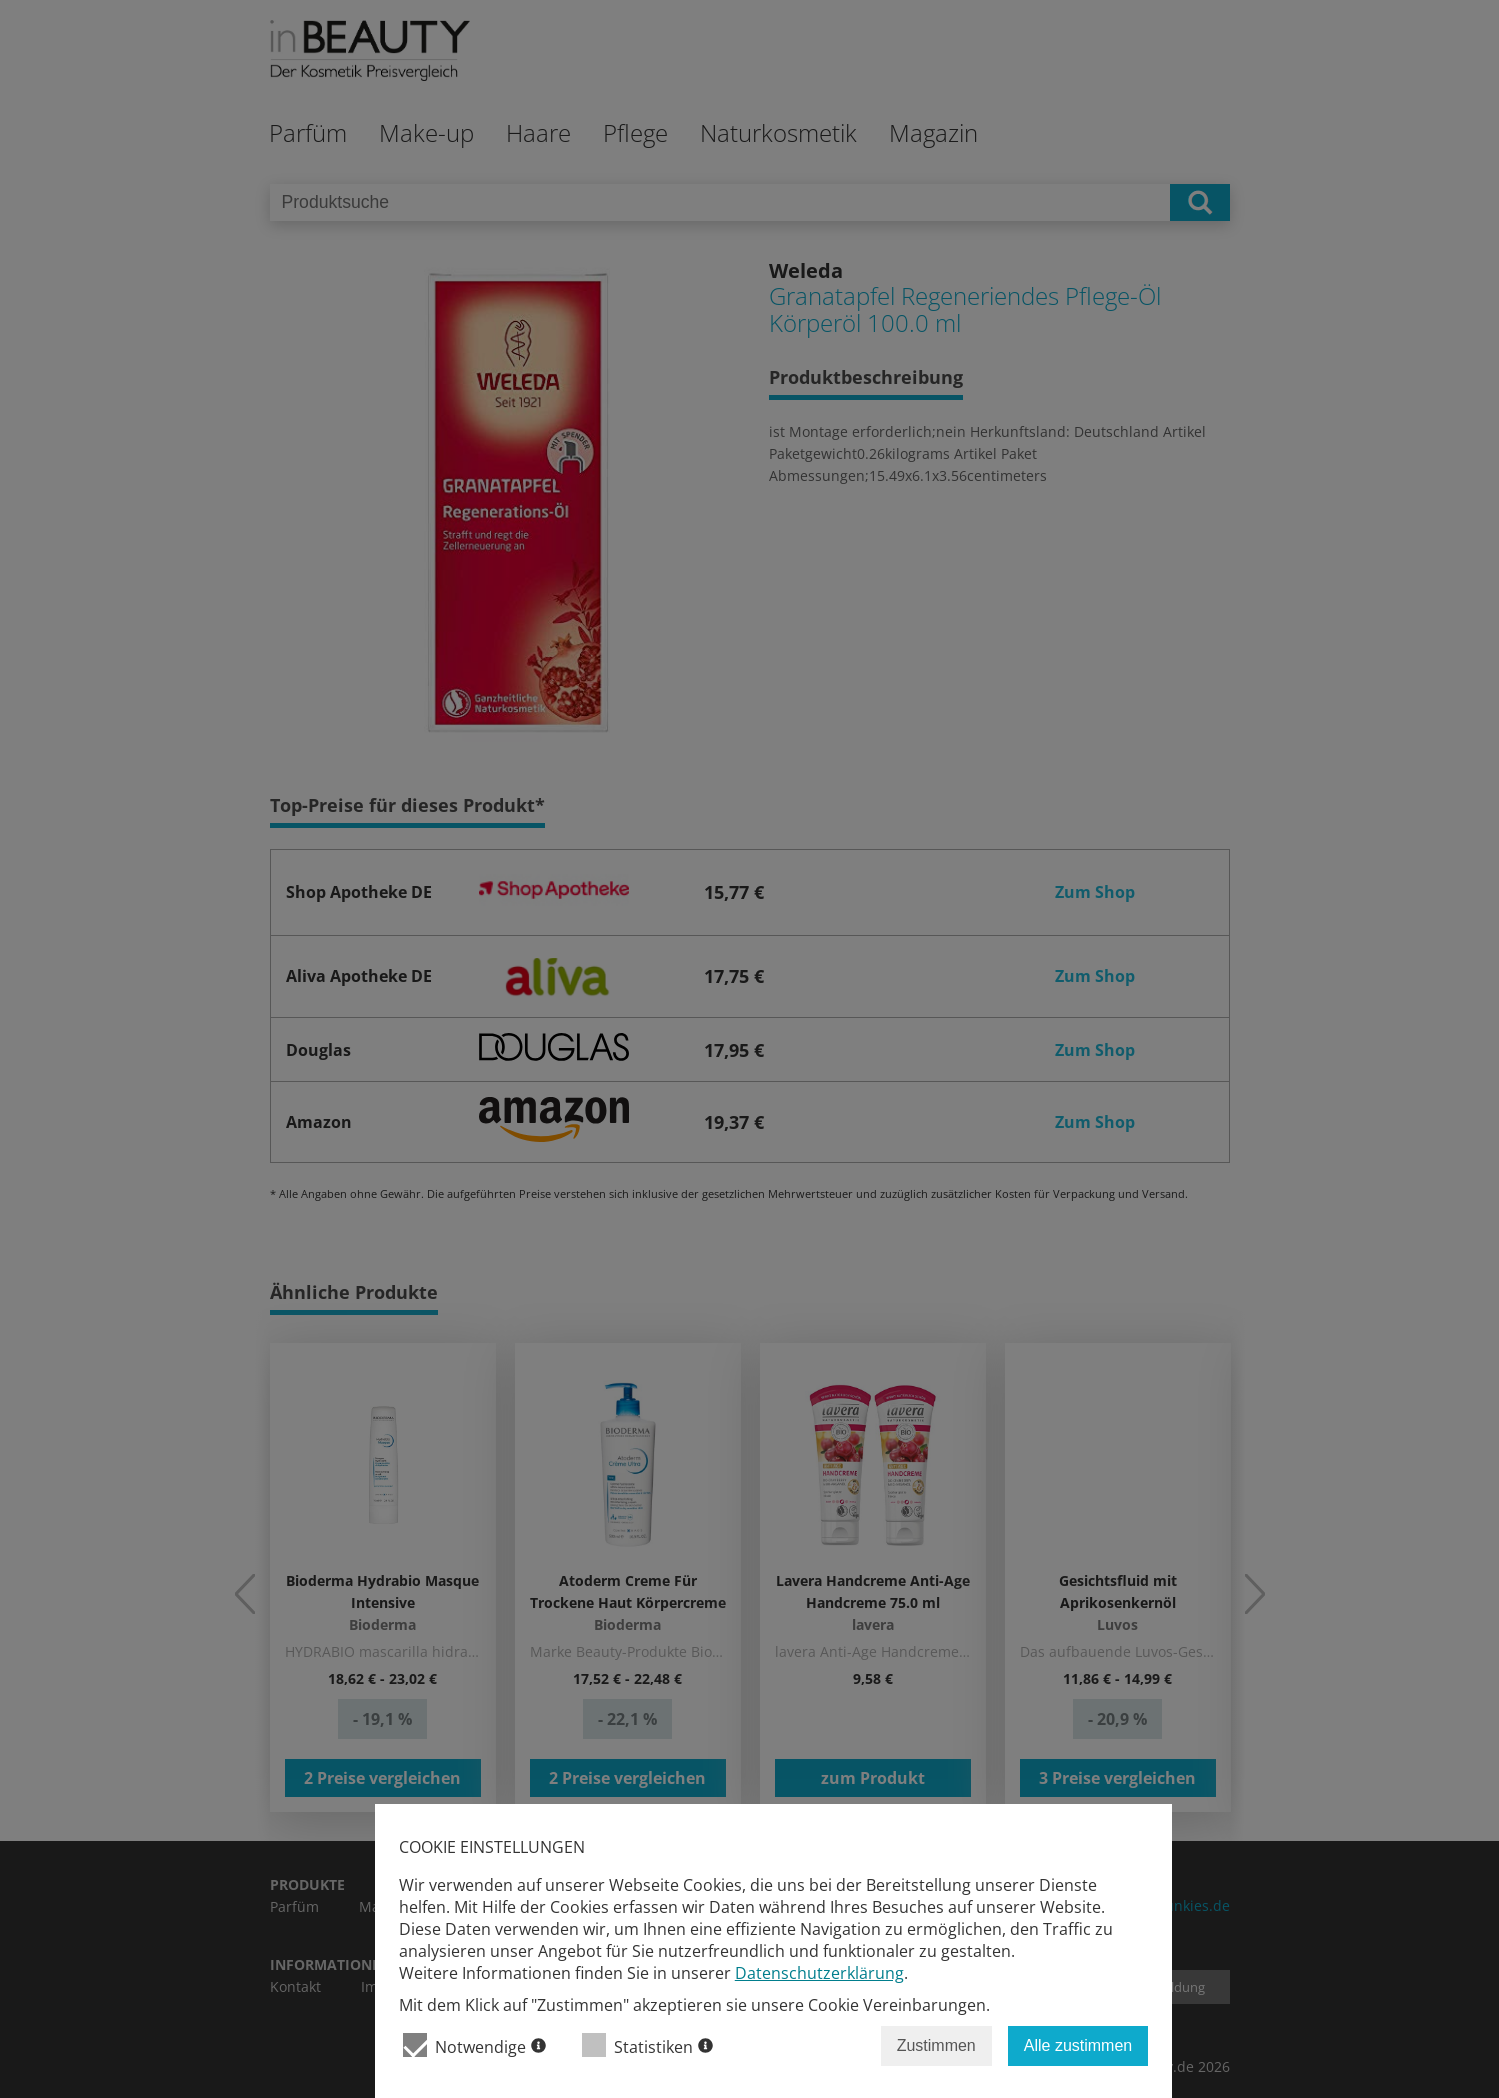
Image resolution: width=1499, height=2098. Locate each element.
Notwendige (474, 2045)
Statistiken (647, 2045)
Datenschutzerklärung (819, 1973)
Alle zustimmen (1078, 2045)
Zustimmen (936, 2045)
